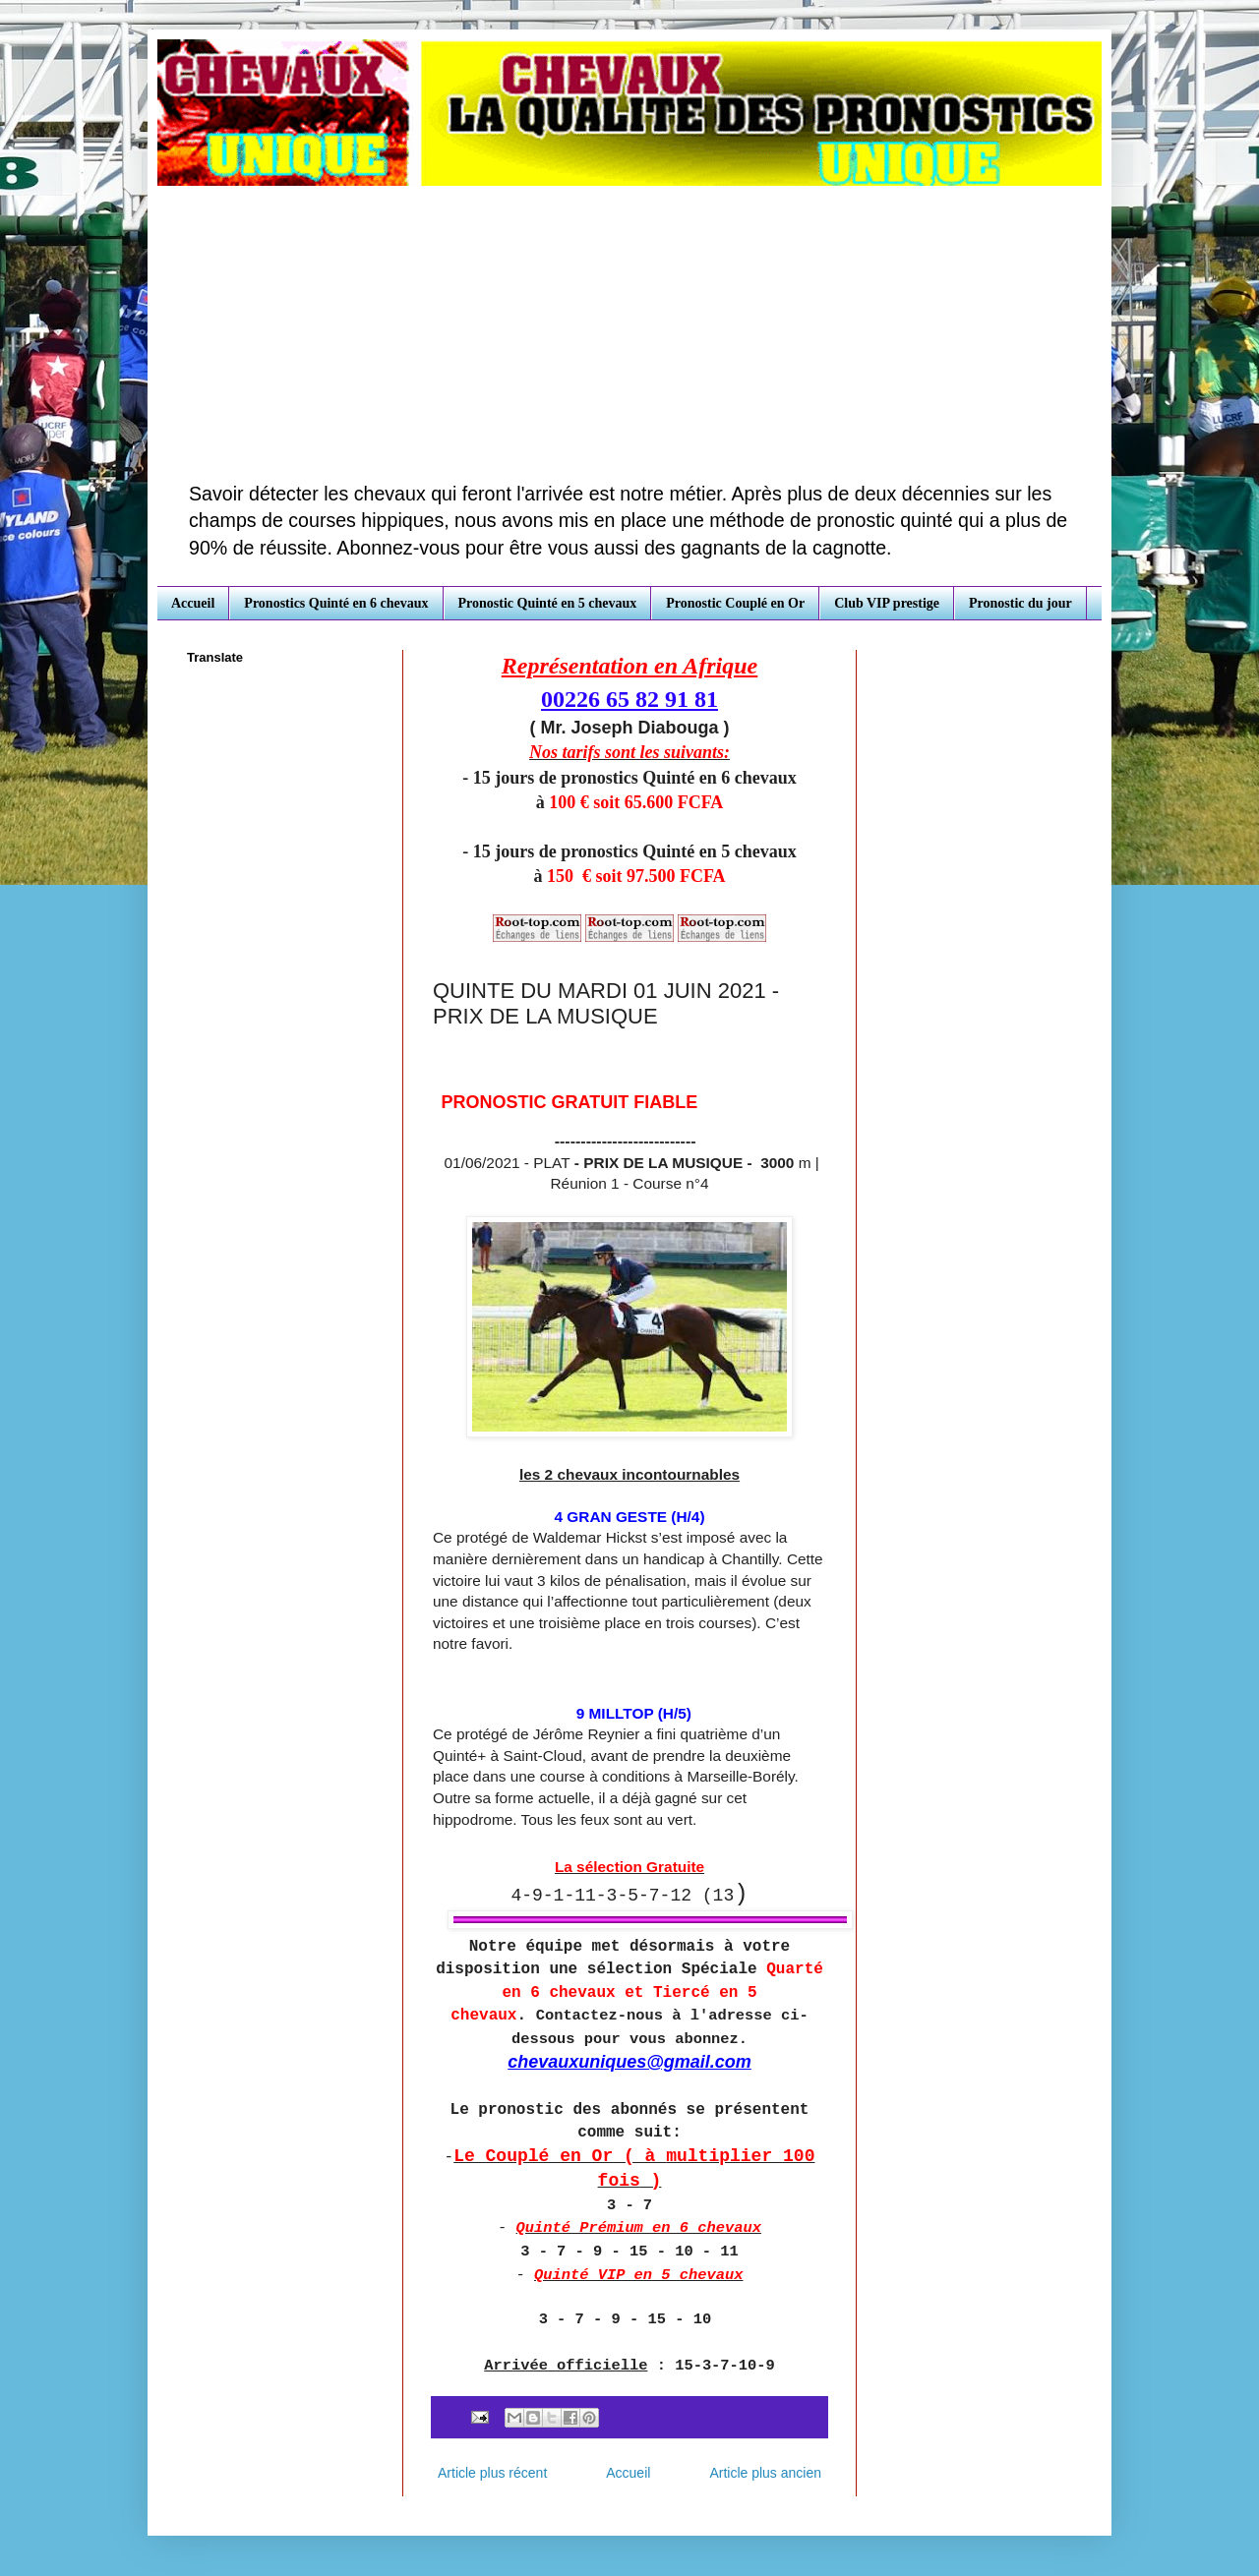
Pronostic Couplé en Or (735, 603)
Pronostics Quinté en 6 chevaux (336, 603)
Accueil (192, 603)
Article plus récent (492, 2473)
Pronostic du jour (1020, 603)
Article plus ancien (765, 2473)
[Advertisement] (629, 333)
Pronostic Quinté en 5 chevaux (547, 603)
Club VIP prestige (886, 603)
